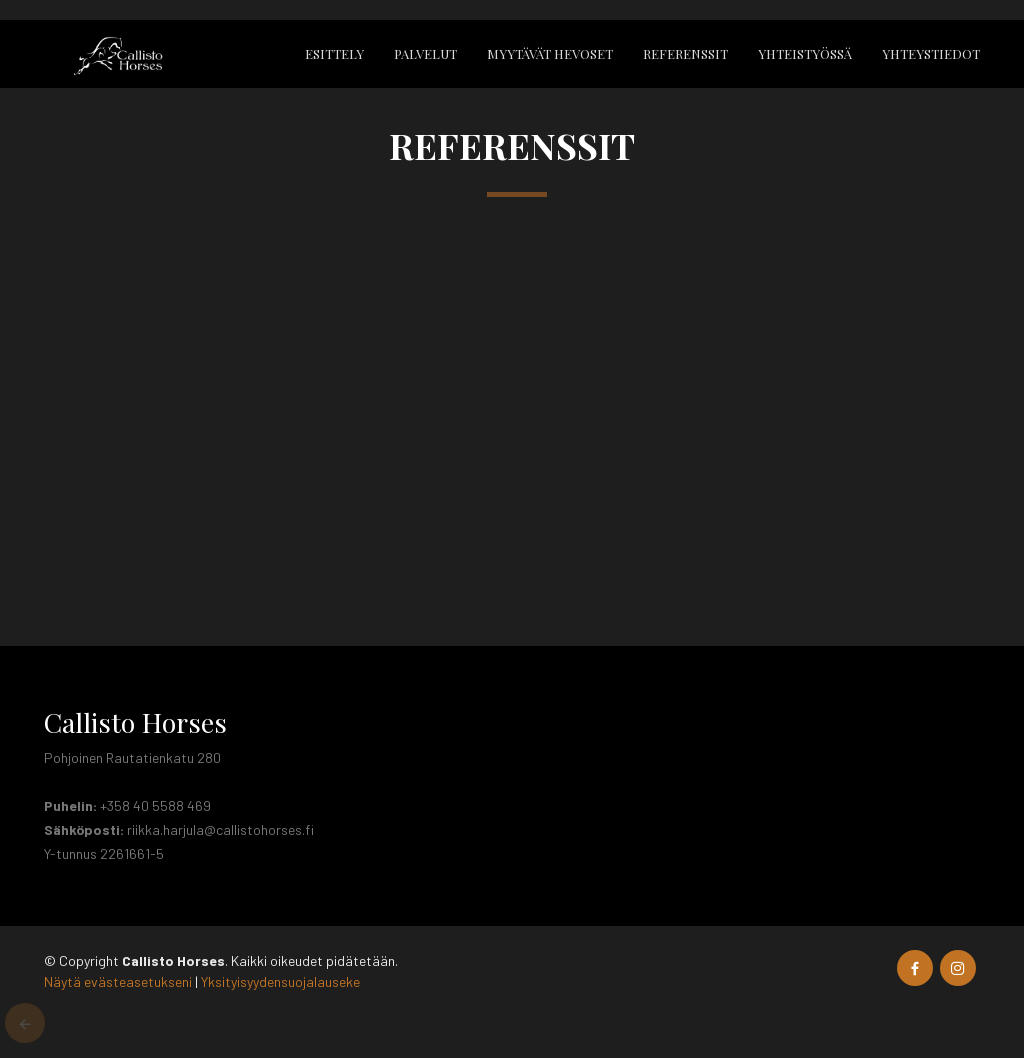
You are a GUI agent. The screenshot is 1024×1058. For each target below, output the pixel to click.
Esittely (334, 53)
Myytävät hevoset (550, 53)
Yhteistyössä (805, 53)
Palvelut (425, 53)
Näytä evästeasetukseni (118, 981)
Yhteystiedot (931, 53)
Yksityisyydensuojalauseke (280, 981)
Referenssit (685, 53)
